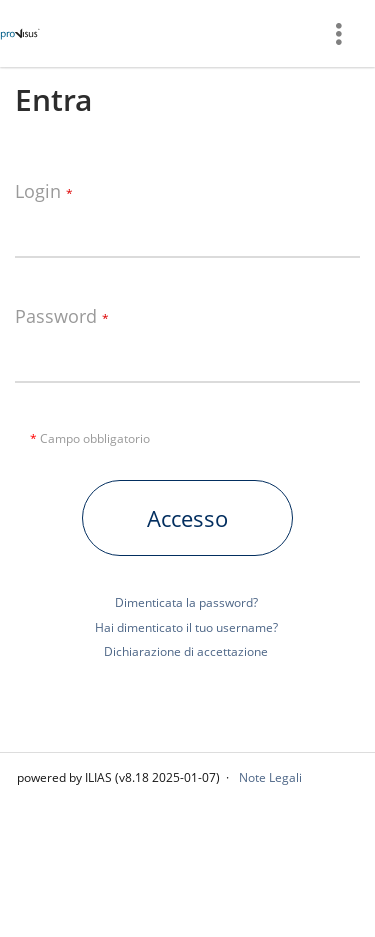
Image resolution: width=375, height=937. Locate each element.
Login (44, 192)
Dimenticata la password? (186, 602)
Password (62, 317)
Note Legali (270, 777)
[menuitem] (346, 33)
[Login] (187, 228)
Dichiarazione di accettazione (186, 651)
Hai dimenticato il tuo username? (186, 627)
